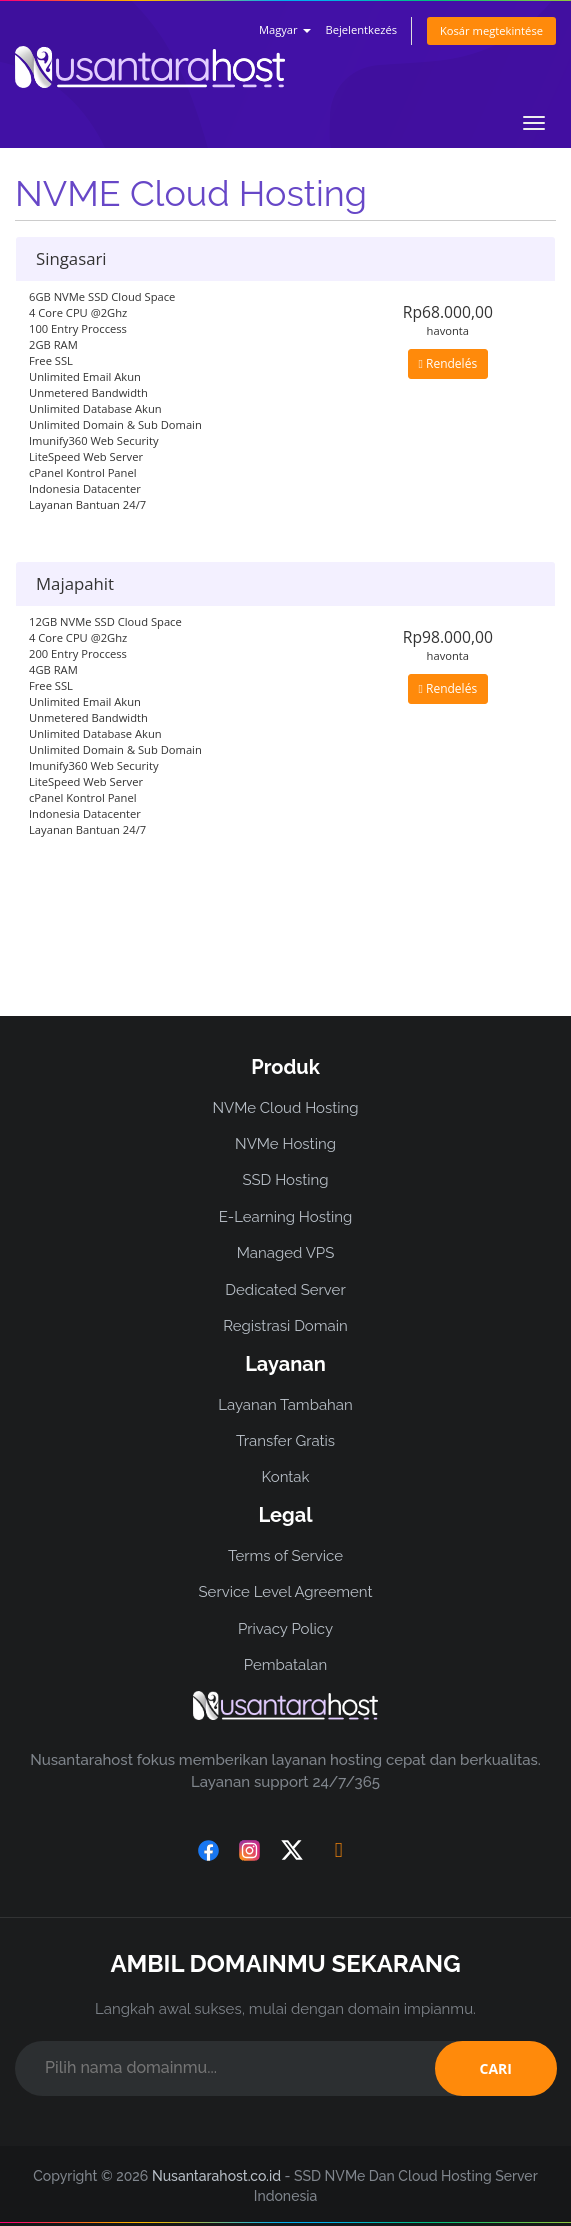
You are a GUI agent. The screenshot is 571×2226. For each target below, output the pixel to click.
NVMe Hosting (285, 1144)
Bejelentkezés (361, 29)
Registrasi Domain (285, 1326)
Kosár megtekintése (491, 30)
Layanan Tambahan (285, 1405)
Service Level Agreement (285, 1592)
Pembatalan (285, 1665)
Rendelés (448, 363)
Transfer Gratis (285, 1441)
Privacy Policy (285, 1629)
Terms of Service (285, 1556)
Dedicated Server (285, 1290)
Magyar (285, 29)
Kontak (286, 1477)
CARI (496, 2068)
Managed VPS (286, 1253)
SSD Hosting (285, 1180)
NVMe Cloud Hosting (285, 1108)
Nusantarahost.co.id (216, 2176)
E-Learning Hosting (286, 1217)
